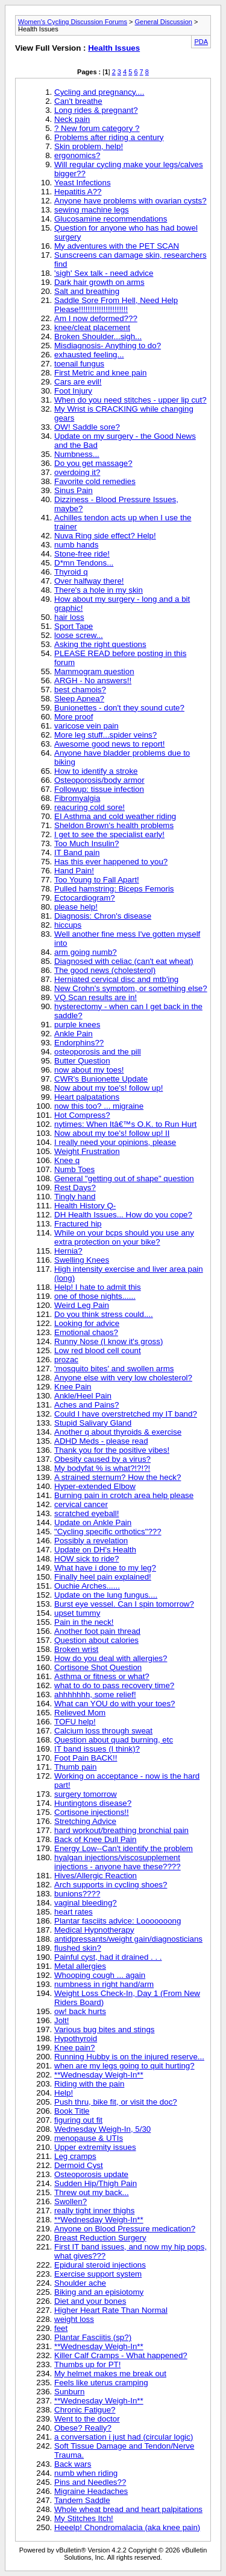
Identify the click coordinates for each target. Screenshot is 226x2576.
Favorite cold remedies (95, 481)
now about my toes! (89, 1069)
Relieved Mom (79, 1712)
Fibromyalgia (77, 798)
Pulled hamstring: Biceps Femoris (114, 888)
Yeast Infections (82, 182)
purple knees (77, 1024)
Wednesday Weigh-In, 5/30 (102, 2129)
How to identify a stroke (96, 771)
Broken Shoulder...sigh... (98, 336)
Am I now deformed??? (95, 318)
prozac (66, 1359)
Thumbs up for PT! (87, 2364)
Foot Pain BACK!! (85, 1757)
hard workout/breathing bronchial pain (121, 1830)
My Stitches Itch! (83, 2518)
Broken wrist (76, 1649)
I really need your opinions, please (115, 1142)
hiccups (67, 924)
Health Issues (114, 48)
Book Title (72, 2110)
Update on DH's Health (95, 1549)
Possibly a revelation (91, 1540)
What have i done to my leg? (105, 1567)
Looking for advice (86, 1323)
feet (60, 2328)
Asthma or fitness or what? (101, 1676)
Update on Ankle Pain (92, 1522)
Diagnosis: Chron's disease (102, 915)
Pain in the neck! (84, 1622)
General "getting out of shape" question (124, 1178)
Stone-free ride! (82, 553)
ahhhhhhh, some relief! (95, 1694)
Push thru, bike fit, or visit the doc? (115, 2101)
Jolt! (61, 2020)
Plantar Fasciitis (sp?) (92, 2337)
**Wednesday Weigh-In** (98, 2074)
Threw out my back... (91, 2192)
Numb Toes (74, 1169)
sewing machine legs (91, 209)
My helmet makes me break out (110, 2373)
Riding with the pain (89, 2083)
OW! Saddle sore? (87, 427)
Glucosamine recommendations (110, 218)
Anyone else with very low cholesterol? (123, 1377)
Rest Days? (75, 1187)
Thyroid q (71, 571)
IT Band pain (76, 852)
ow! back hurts (80, 2011)
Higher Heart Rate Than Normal (111, 2310)
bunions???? (77, 1893)
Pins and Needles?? (90, 2482)
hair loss (69, 617)
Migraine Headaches (91, 2491)
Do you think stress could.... (103, 1314)
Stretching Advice (85, 1821)
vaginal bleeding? (85, 1902)
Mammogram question (94, 671)
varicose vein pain (86, 725)
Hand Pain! (74, 870)
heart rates (73, 1911)
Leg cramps (75, 2156)
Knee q (67, 1160)
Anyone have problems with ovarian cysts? (130, 200)
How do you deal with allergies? (110, 1658)
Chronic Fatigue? (85, 2409)
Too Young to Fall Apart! (96, 879)
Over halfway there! (89, 580)
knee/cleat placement (92, 327)
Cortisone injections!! (91, 1812)
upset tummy (77, 1613)
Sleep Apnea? (79, 698)
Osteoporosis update (91, 2174)
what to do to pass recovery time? (114, 1685)
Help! (63, 2092)
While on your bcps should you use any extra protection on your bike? (124, 1237)
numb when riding (86, 2473)
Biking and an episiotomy (98, 2292)
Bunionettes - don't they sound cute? (119, 707)
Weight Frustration (87, 1151)
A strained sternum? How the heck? (117, 1477)
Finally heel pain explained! (102, 1576)
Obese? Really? (82, 2427)
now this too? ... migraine (98, 1106)
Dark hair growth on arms (99, 282)
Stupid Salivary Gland (92, 1422)
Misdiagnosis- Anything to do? (107, 345)
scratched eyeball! (86, 1513)
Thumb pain (75, 1766)
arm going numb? (85, 952)
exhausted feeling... (89, 354)
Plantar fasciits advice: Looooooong (117, 1920)
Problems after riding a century (109, 137)
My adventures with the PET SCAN (116, 245)
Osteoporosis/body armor (99, 780)
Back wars (72, 2464)
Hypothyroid (75, 2038)
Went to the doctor (87, 2418)
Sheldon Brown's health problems (114, 825)
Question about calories (96, 1640)
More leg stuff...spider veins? (105, 734)
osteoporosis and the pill (97, 1051)
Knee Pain (73, 1386)
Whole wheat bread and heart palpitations (128, 2509)
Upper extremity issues (95, 2147)
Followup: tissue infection (99, 789)
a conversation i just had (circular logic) (123, 2436)
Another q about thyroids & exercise (117, 1431)
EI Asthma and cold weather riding (115, 816)
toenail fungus (79, 363)
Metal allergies (80, 1966)
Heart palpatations (86, 1096)
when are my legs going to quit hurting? (124, 2065)
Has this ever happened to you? (111, 861)
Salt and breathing (86, 291)
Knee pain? (74, 2047)
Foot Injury (73, 390)
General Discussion (163, 21)
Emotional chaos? (86, 1332)
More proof (73, 716)
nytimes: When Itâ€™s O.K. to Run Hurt (125, 1124)
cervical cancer (81, 1504)
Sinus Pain (73, 490)
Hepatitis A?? (78, 191)
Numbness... (76, 454)
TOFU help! (75, 1721)
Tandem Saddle (82, 2500)
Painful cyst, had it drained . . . (108, 1957)
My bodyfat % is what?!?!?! (102, 1468)
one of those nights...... (95, 1296)
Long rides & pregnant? (96, 110)
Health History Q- (85, 1205)
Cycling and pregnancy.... (99, 92)
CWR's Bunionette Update (101, 1078)
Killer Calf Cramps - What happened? (120, 2355)
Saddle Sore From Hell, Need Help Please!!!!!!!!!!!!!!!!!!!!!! (116, 305)
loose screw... (78, 635)
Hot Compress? (82, 1115)
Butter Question (82, 1060)
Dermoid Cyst (78, 2165)
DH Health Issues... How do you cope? (123, 1214)
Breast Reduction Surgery (100, 2237)
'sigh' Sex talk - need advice (103, 273)
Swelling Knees (81, 1259)
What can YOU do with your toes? (114, 1703)
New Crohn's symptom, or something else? (130, 988)
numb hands (76, 544)
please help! (76, 906)
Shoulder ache (80, 2282)
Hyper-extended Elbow (95, 1486)
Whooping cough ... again (99, 1975)
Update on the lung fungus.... (105, 1594)
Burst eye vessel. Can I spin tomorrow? (124, 1603)
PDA (201, 41)
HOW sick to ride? (86, 1558)
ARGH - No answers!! (92, 680)
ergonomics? (77, 155)
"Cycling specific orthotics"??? (108, 1531)
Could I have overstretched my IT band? (125, 1413)
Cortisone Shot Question (98, 1667)
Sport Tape (73, 626)
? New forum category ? (97, 128)
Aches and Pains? (86, 1404)
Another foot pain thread (97, 1631)
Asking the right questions (100, 644)
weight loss (74, 2319)
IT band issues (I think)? (97, 1748)
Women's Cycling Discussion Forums (72, 21)
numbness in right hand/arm (104, 1984)
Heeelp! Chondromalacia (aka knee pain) (127, 2527)
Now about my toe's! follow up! (108, 1087)
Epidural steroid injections (100, 2264)
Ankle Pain (73, 1033)
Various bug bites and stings (104, 2029)
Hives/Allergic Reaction (95, 1875)
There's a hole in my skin (98, 590)
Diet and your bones (90, 2301)
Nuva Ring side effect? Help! (105, 535)
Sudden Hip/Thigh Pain (95, 2183)
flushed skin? (77, 1948)
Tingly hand (74, 1196)
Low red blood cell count (97, 1350)
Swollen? (70, 2201)
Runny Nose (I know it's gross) (108, 1341)
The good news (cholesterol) (104, 970)
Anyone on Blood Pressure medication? (124, 2228)
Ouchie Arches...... (87, 1585)
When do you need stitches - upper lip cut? (130, 399)
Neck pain (72, 119)
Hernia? (68, 1250)
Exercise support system (98, 2273)
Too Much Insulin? (86, 843)
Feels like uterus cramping (101, 2382)
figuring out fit (78, 2120)
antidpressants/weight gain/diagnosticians (128, 1938)
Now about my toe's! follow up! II (111, 1133)
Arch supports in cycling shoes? (110, 1884)
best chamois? (80, 689)
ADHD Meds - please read (101, 1441)
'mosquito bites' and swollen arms (114, 1368)
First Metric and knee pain (100, 372)
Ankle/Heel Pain (82, 1395)
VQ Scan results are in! (95, 997)
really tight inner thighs (94, 2210)
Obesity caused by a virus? (102, 1459)
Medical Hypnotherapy (94, 1929)
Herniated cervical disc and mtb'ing (116, 979)
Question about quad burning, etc (113, 1739)
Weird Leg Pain (81, 1305)
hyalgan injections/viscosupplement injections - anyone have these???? (117, 1862)
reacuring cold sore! (89, 807)
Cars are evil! (78, 381)
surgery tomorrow (85, 1794)
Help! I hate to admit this (97, 1287)
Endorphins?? (79, 1042)
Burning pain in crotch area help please (123, 1495)
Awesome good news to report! (109, 743)
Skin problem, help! (88, 146)
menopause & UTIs (88, 2138)
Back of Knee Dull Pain (95, 1839)
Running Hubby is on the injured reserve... (129, 2056)
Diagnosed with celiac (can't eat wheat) (123, 961)
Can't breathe (78, 101)
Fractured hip (78, 1223)
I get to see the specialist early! (109, 834)
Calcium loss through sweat (103, 1730)
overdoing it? (77, 472)
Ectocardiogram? (84, 897)
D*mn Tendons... (83, 562)
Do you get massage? (93, 463)
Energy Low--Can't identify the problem (123, 1848)
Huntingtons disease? (92, 1803)
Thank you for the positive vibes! (111, 1450)
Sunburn (69, 2391)
